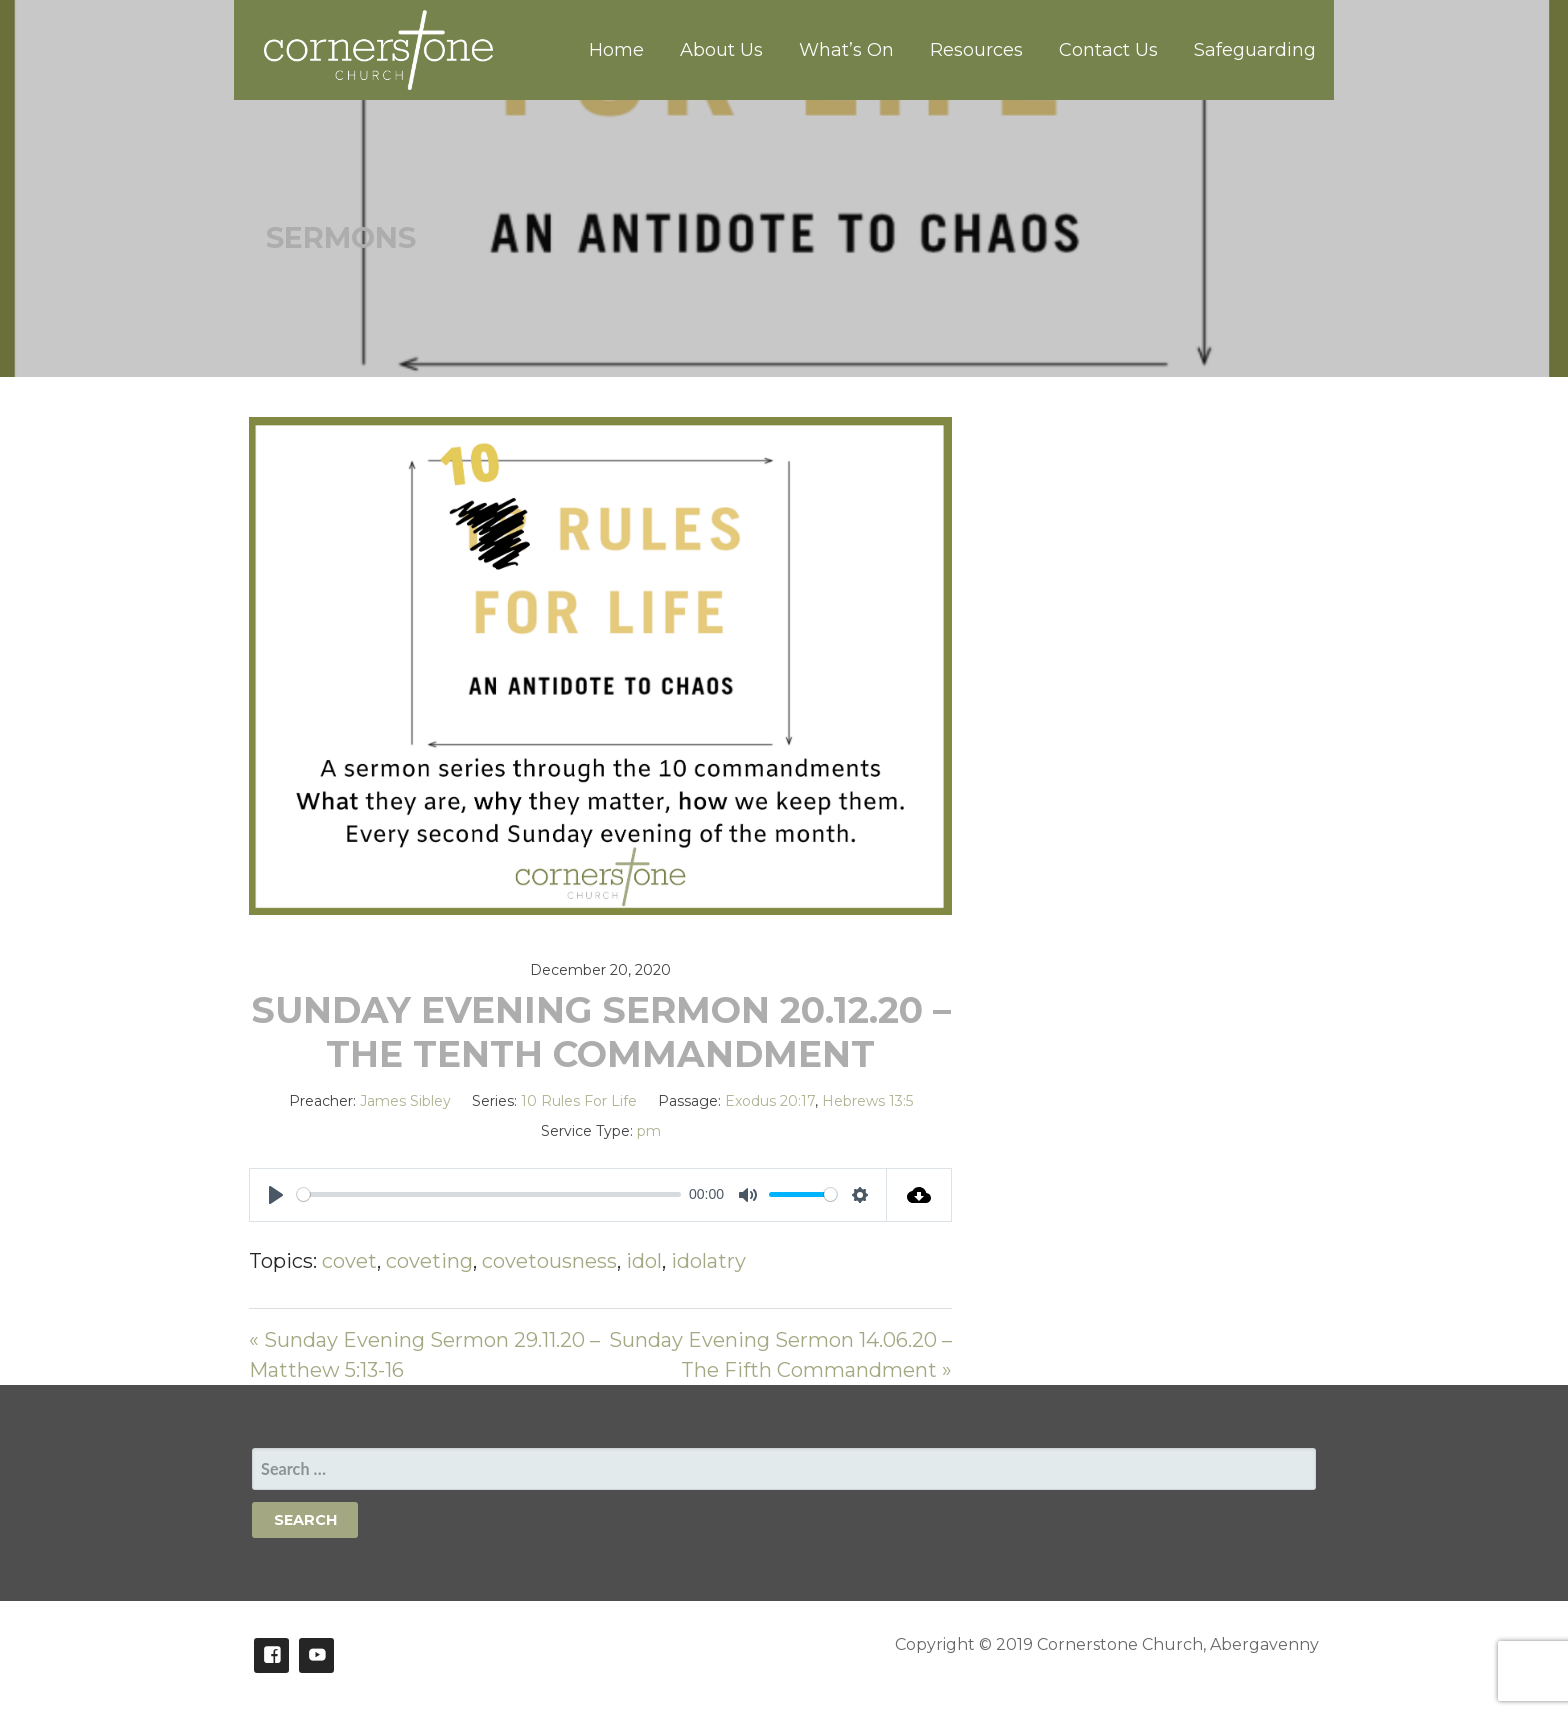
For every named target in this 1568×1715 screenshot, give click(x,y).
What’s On (846, 50)
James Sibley (405, 1101)
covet (349, 1261)
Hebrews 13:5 (867, 1101)
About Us (721, 50)
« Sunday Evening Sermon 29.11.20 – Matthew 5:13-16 (424, 1355)
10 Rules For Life (579, 1101)
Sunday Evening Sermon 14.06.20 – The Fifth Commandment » (780, 1355)
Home (616, 50)
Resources (976, 50)
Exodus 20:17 (770, 1101)
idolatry (708, 1261)
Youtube (316, 1655)
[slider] (489, 1194)
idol (644, 1261)
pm (649, 1131)
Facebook (271, 1655)
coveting (429, 1261)
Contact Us (1108, 50)
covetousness (549, 1261)
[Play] (276, 1195)
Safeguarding (1255, 50)
